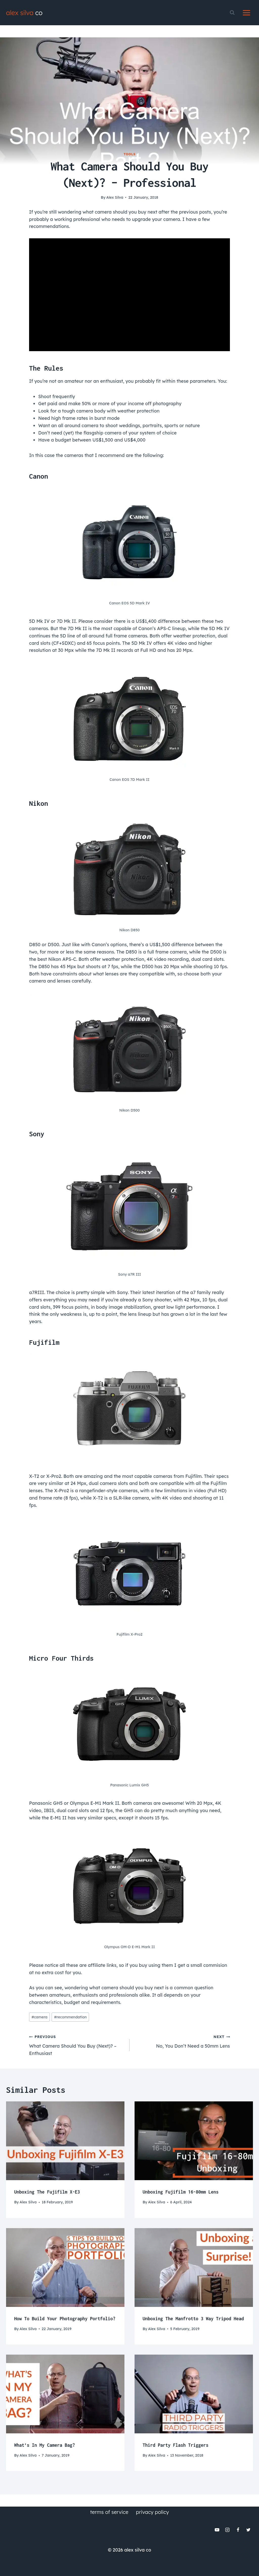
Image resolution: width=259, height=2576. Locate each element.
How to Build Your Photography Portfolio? (64, 2318)
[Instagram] (227, 2529)
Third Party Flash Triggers (175, 2445)
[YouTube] (217, 2529)
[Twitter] (248, 2529)
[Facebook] (238, 2529)
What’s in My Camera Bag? (44, 2445)
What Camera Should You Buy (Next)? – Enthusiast (77, 2044)
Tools (129, 154)
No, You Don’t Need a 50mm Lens (182, 2041)
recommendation (70, 2017)
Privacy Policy (152, 2512)
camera (40, 2017)
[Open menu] (246, 12)
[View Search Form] (232, 13)
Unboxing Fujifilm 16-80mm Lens (181, 2192)
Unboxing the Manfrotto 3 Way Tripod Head (193, 2318)
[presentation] (65, 2140)
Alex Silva (114, 197)
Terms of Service (109, 2512)
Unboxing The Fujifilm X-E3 (47, 2192)
